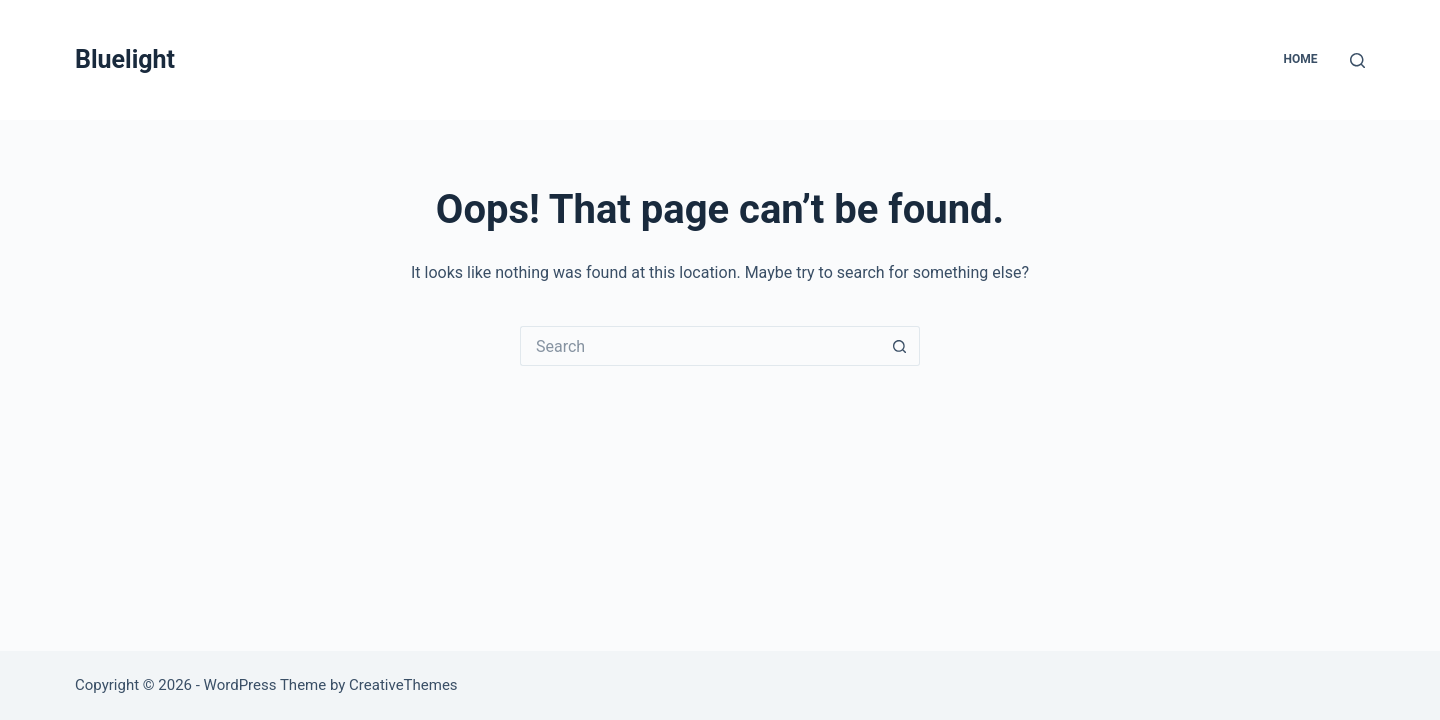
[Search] (1357, 60)
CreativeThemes (403, 685)
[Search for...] (700, 346)
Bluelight (125, 59)
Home (1300, 59)
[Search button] (900, 346)
